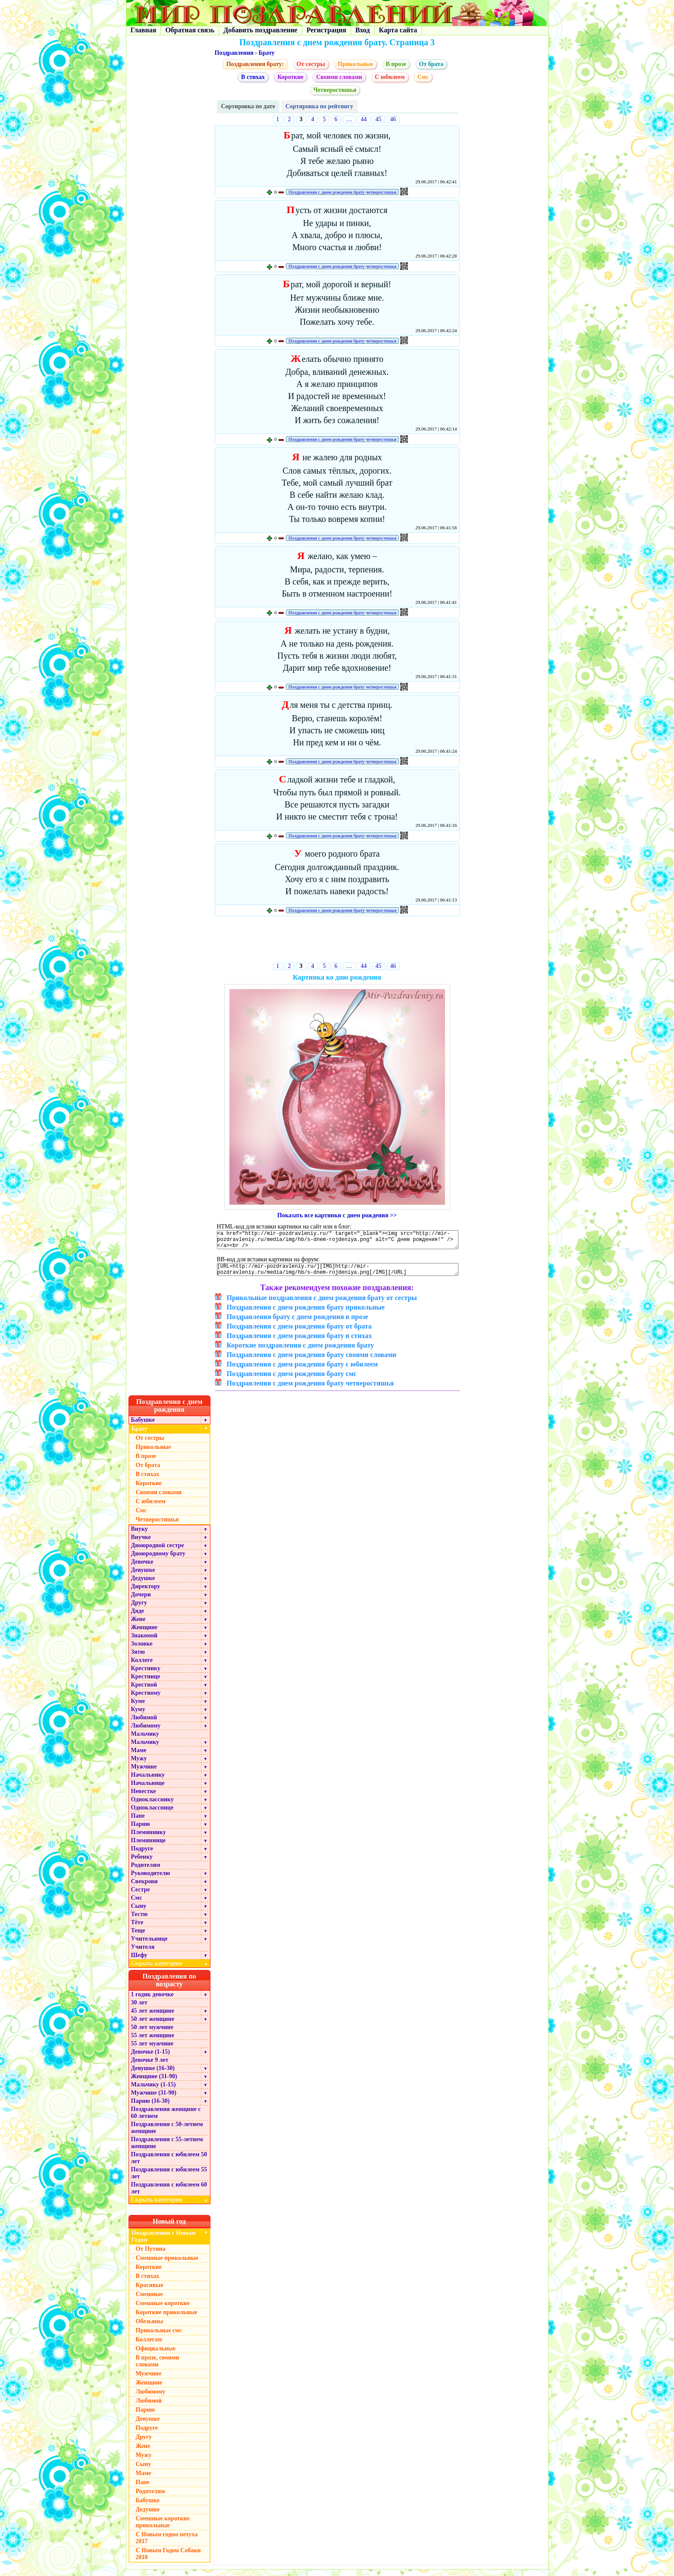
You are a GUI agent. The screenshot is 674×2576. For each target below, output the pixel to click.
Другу (139, 1609)
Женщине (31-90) (154, 2083)
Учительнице (149, 1945)
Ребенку (142, 1863)
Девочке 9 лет (150, 2066)
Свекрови (144, 1888)
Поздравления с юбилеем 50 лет (169, 2164)
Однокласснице (152, 1814)
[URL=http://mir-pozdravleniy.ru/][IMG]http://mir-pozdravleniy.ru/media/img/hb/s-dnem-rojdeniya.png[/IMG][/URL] (337, 1274)
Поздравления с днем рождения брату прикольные (306, 1313)
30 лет (139, 2009)
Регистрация (326, 30)
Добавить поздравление (260, 30)
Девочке (142, 1568)
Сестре (140, 1896)
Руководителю (150, 1879)
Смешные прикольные (167, 2264)
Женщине (144, 1633)
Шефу (139, 1961)
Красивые (149, 2291)
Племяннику (148, 1838)
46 (393, 119)
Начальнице (148, 1789)
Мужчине (144, 1773)
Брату (266, 53)
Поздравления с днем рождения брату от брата (299, 1332)
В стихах (253, 77)
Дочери (141, 1601)
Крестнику (145, 1674)
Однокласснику (152, 1806)
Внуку (139, 1535)
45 (379, 119)
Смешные (149, 2300)
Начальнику (148, 1781)
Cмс (423, 77)
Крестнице (145, 1683)
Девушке (143, 1576)
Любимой (144, 1724)
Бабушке (143, 1426)
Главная (144, 30)
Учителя (143, 1953)
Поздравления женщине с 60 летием (166, 2119)
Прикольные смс (159, 2337)
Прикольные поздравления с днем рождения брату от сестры (322, 1304)
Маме (139, 1756)
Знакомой (144, 1642)
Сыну (139, 1912)
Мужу (139, 1765)
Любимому (146, 1732)
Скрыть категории (170, 1970)
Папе (138, 1822)
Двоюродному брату (158, 1560)
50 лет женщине (152, 2025)
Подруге (142, 1855)
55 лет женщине (152, 2042)
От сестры (311, 64)
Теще (138, 1937)
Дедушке (143, 1584)
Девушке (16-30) (153, 2074)
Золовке (142, 1650)
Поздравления (234, 53)
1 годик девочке (152, 2001)
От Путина (151, 2255)
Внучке (141, 1543)
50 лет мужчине (152, 2033)
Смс (136, 1904)
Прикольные (355, 64)
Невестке (143, 1797)
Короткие (290, 77)
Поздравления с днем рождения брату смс (292, 1380)
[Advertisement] (337, 940)
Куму (138, 1715)
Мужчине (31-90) (153, 2099)
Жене (138, 1625)
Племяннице (148, 1847)
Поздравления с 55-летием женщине (167, 2149)
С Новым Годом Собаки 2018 (168, 2560)
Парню (140, 1830)
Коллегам (149, 2346)
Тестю (139, 1920)
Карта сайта (398, 30)
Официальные (156, 2355)
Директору (145, 1593)
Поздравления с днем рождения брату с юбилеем (302, 1370)
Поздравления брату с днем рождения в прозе (297, 1323)
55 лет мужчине (152, 2050)
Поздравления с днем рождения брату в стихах (299, 1342)
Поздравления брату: (255, 64)
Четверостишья (335, 90)
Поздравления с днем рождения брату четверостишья (342, 192)
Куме (138, 1707)
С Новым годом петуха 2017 (167, 2544)
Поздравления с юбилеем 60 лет (169, 2194)
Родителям (145, 1871)
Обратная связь (189, 30)
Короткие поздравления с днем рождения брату (300, 1351)
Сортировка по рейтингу (319, 106)
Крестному (146, 1699)
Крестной (144, 1691)
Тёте (137, 1929)
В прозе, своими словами (157, 2367)
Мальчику (145, 1740)
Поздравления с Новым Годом (164, 2242)
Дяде (137, 1617)
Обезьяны (149, 2328)
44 (364, 119)
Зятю (138, 1658)
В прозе (396, 64)
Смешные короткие (163, 2309)
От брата (431, 64)
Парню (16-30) (150, 2107)
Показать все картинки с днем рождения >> (337, 1215)
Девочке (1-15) (150, 2058)
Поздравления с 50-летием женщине (167, 2134)
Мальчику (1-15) (153, 2091)
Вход (362, 30)
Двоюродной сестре (157, 1552)
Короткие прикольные (166, 2318)
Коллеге (142, 1666)
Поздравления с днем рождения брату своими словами (312, 1361)
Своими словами (339, 77)
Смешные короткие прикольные (163, 2528)
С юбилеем (389, 77)
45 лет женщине (152, 2017)
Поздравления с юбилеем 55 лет (169, 2179)
